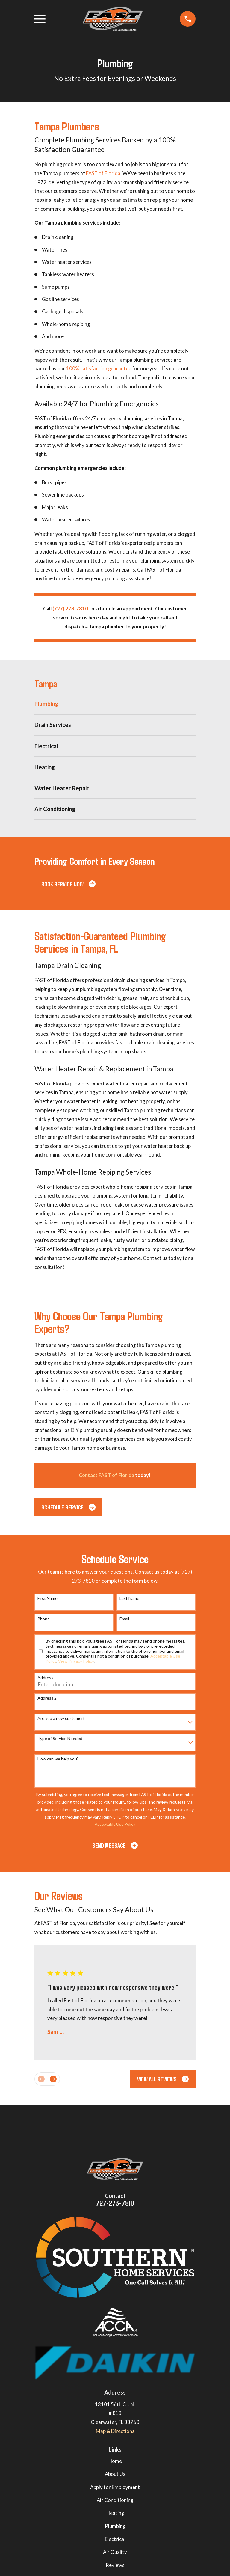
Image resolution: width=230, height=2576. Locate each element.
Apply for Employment (115, 2487)
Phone (43, 1618)
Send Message (115, 1845)
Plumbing (115, 2526)
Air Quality (115, 2552)
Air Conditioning (115, 2500)
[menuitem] (115, 704)
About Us (115, 2474)
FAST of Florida (103, 173)
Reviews (115, 2565)
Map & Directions (115, 2431)
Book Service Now (68, 884)
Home (115, 2461)
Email (124, 1618)
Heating (115, 2513)
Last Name (129, 1598)
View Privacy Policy (76, 1661)
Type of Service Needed (59, 1738)
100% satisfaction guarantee (98, 369)
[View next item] (53, 2079)
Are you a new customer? (61, 1718)
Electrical (115, 2539)
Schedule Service (68, 1507)
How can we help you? (58, 1759)
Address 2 (47, 1698)
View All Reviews (163, 2078)
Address (45, 1677)
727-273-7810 (115, 2202)
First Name (47, 1598)
